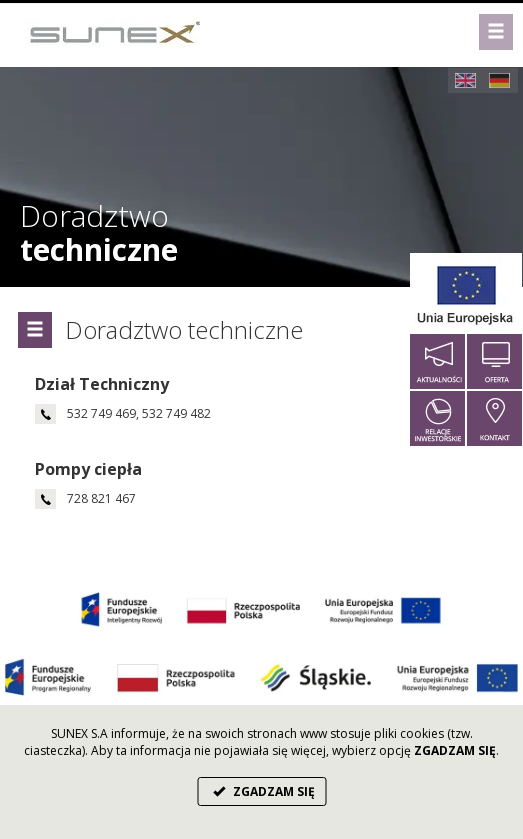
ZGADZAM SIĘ (261, 791)
